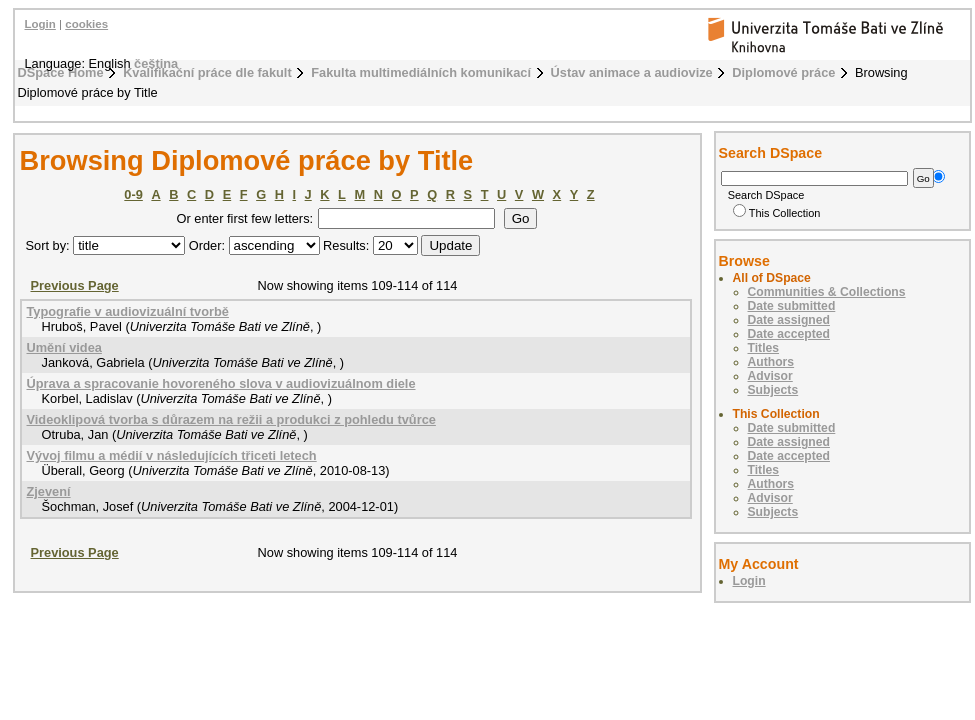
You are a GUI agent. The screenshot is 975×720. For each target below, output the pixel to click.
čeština (156, 63)
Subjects (773, 390)
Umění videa (64, 347)
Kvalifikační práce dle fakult (207, 72)
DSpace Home (61, 72)
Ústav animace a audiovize (632, 72)
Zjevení (49, 491)
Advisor (770, 376)
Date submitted (792, 306)
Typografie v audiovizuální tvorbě (128, 311)
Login (40, 24)
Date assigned (789, 320)
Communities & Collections (827, 292)
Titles (764, 348)
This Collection (777, 213)
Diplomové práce (783, 72)
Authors (771, 362)
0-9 (133, 194)
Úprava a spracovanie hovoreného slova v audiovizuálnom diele (221, 383)
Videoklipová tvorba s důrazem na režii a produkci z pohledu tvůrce (231, 419)
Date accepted (789, 334)
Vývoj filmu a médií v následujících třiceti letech (172, 455)
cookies (86, 24)
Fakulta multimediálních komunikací (421, 72)
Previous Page (75, 285)
